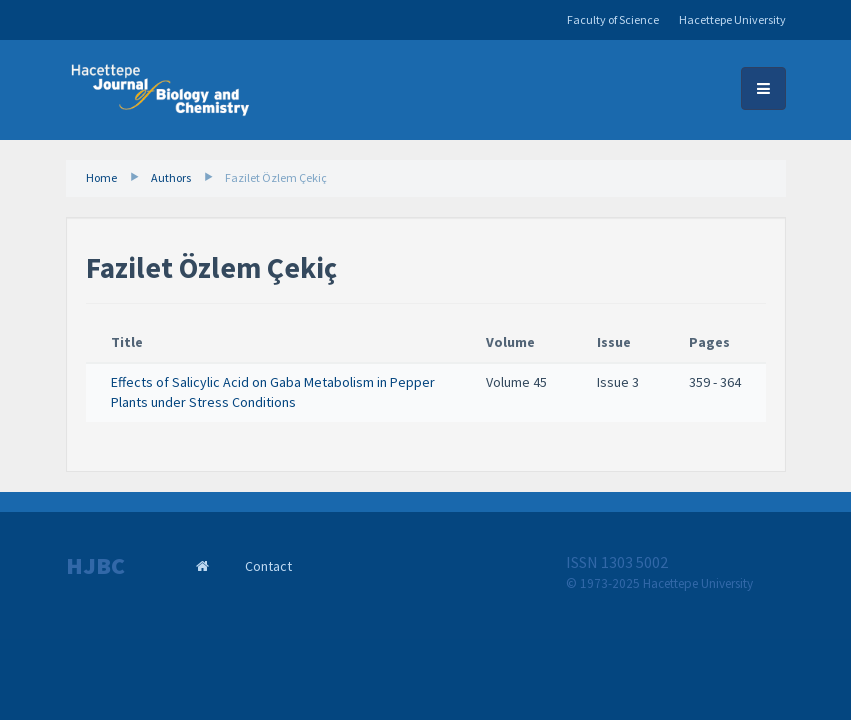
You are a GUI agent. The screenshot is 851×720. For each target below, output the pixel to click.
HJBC (95, 566)
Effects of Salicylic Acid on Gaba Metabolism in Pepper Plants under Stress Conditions (273, 392)
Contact (268, 566)
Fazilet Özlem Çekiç (276, 177)
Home (101, 177)
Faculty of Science (613, 19)
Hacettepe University (732, 19)
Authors (171, 177)
